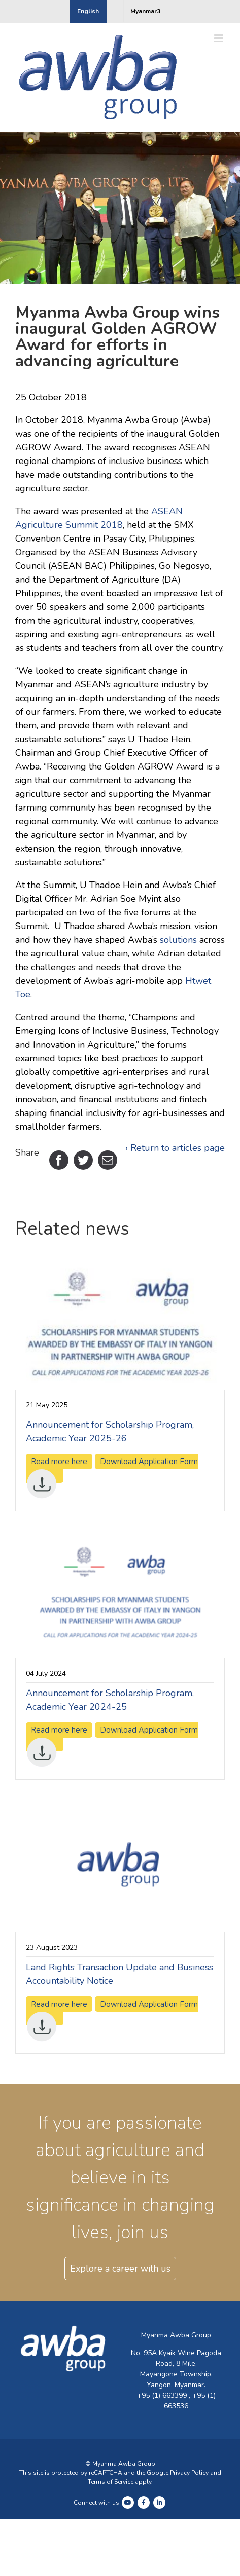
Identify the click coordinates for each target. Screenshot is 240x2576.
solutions (178, 940)
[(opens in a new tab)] (120, 1264)
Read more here (59, 1730)
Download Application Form (112, 1738)
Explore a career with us (120, 2268)
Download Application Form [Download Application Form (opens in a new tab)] (112, 1469)
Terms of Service (110, 2482)
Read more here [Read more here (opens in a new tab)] (59, 1461)
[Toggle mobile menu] (219, 38)
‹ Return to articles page (175, 1148)
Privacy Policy (189, 2473)
